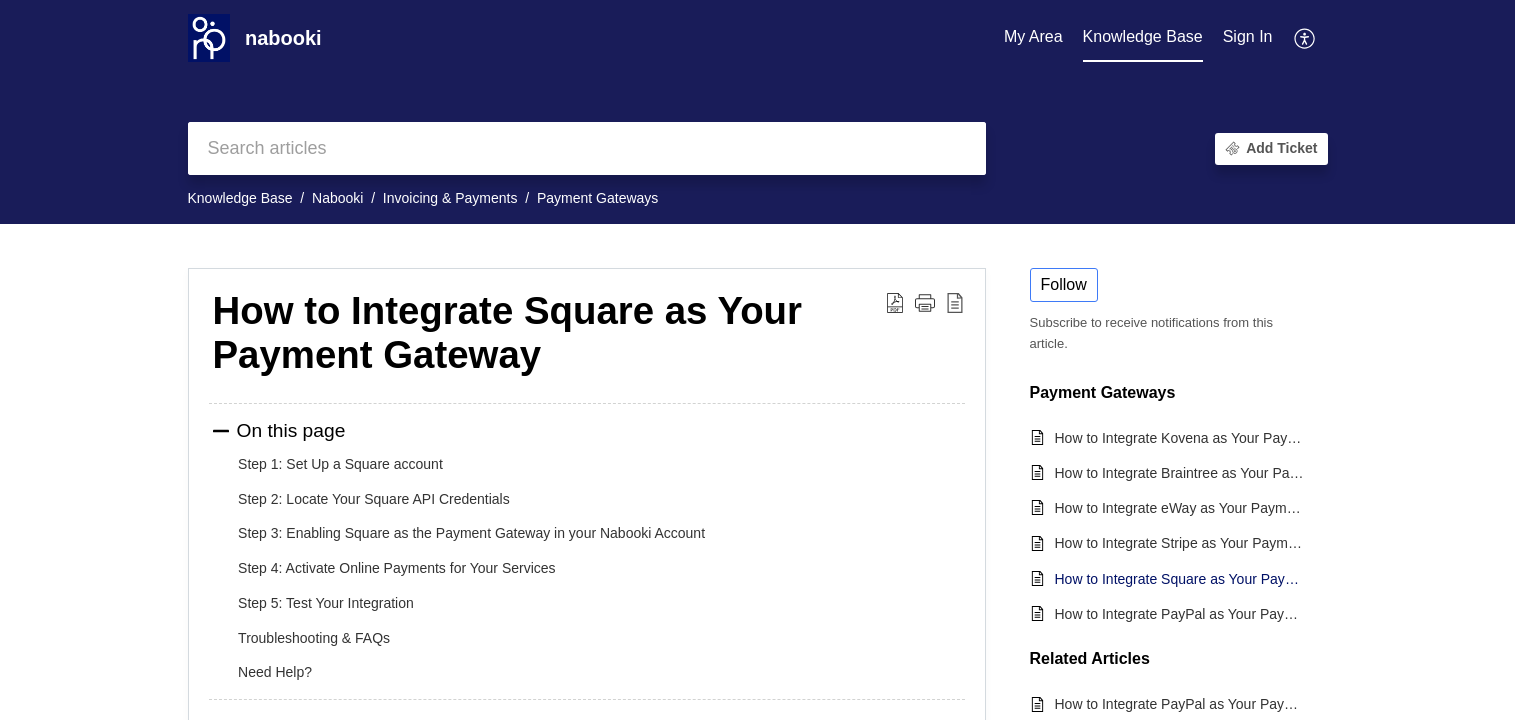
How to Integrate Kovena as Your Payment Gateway (1181, 438)
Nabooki (337, 198)
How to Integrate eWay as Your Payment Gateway (1181, 508)
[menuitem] (1248, 38)
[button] (925, 302)
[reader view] (955, 302)
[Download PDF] (895, 302)
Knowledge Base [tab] (1143, 36)
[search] (587, 148)
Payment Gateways (597, 198)
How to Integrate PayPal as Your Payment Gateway (1181, 614)
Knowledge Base (240, 198)
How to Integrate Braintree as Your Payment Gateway (1181, 473)
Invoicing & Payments (450, 198)
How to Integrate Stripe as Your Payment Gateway (1181, 543)
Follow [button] (1064, 284)
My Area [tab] (1033, 36)
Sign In (1248, 36)
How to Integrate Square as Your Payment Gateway (508, 332)
